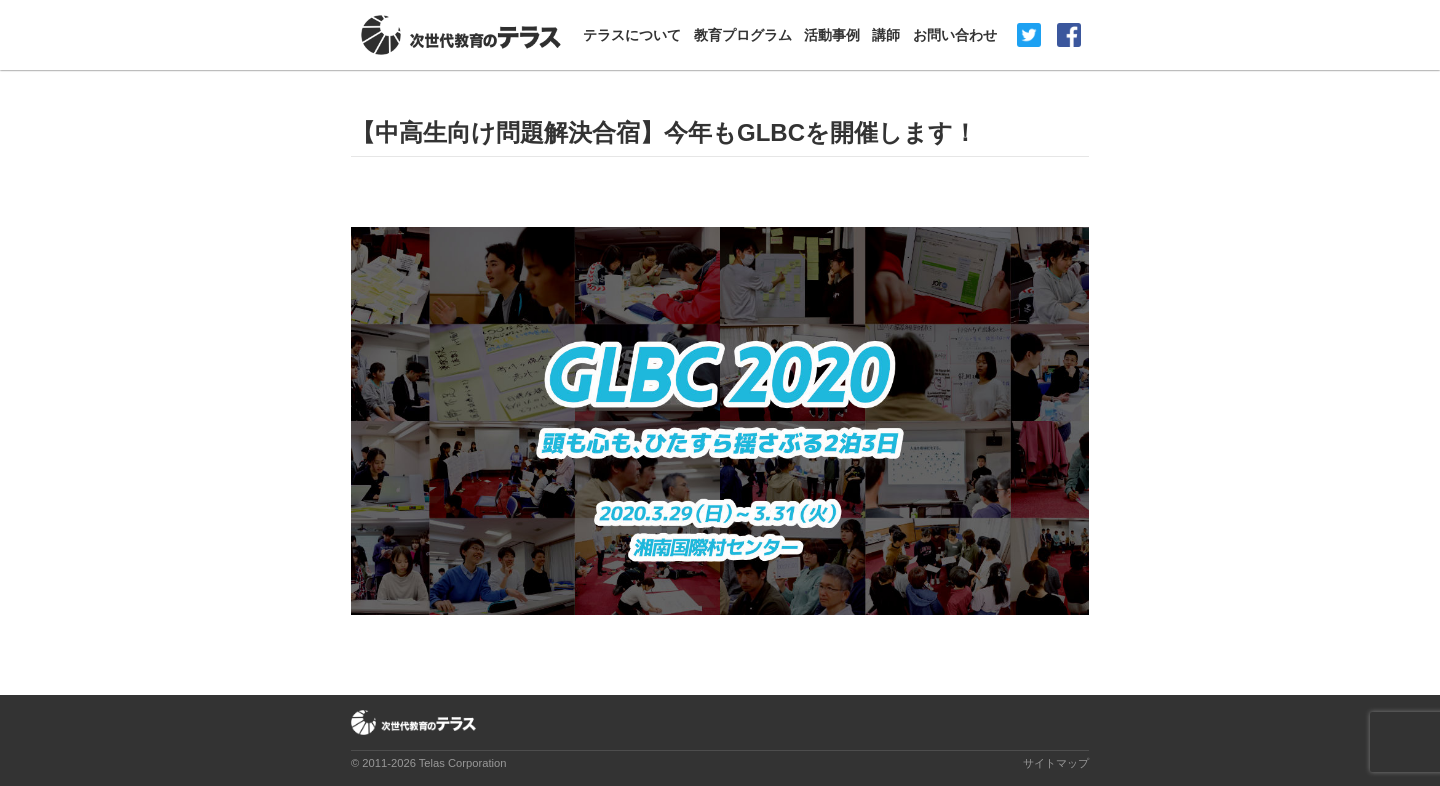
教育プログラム (743, 35)
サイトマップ (1056, 763)
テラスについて (632, 35)
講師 (886, 35)
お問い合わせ (955, 35)
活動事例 (832, 35)
